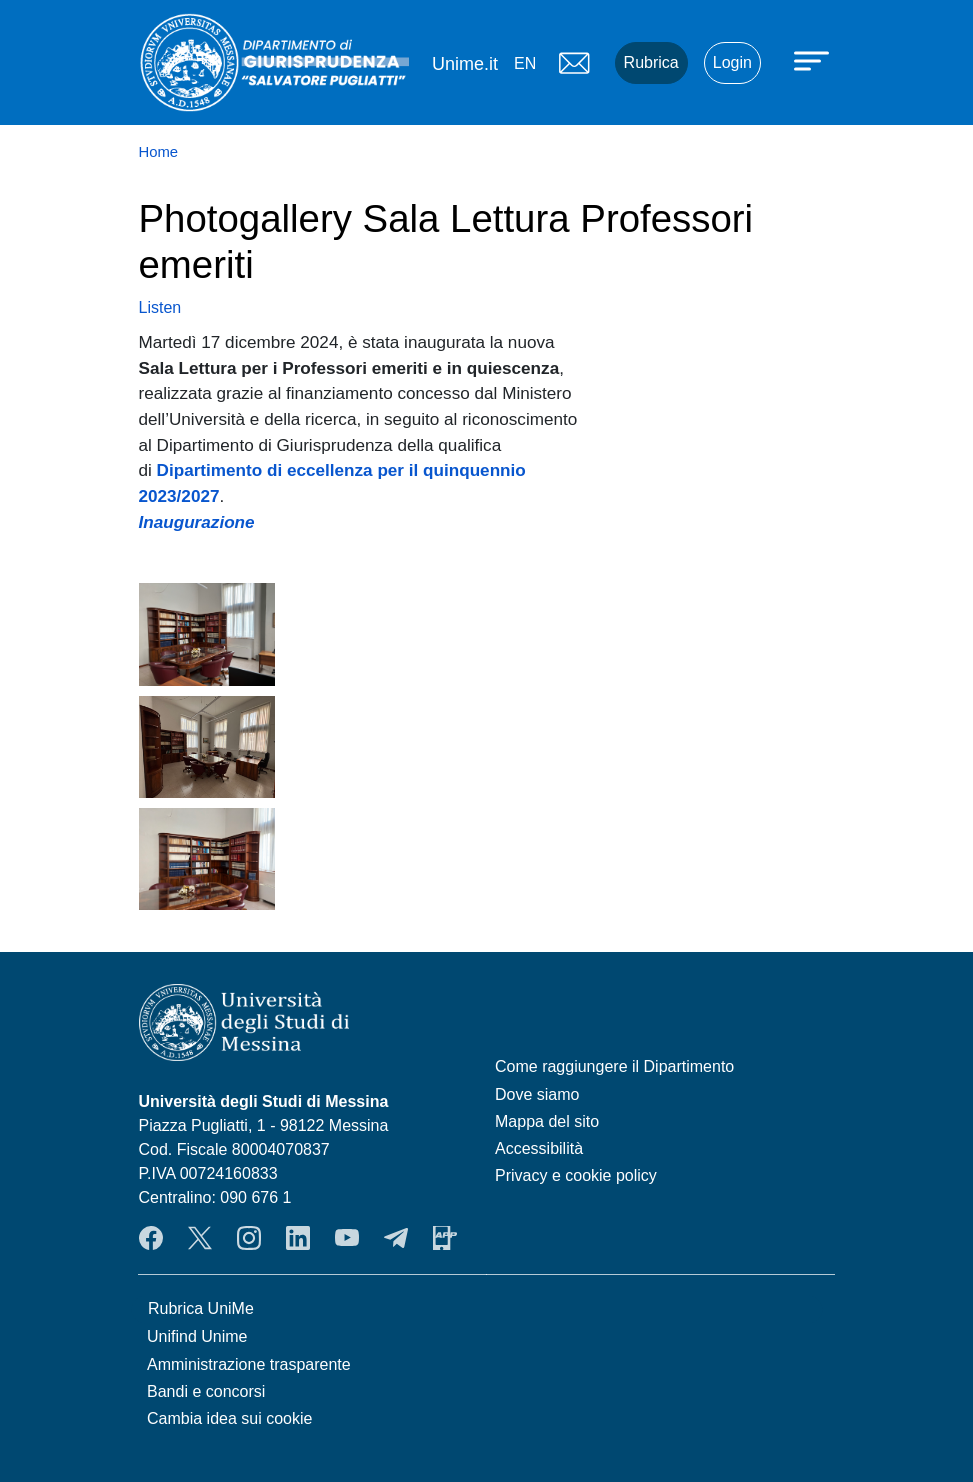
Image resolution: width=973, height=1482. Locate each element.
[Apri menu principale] (814, 60)
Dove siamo (537, 1094)
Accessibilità (539, 1148)
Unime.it (465, 64)
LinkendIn (298, 1238)
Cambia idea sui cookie (229, 1418)
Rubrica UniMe (201, 1308)
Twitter (200, 1238)
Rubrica (651, 62)
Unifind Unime (197, 1336)
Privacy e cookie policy (576, 1175)
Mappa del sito (547, 1121)
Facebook (151, 1238)
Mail (575, 63)
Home (159, 152)
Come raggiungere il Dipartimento (614, 1066)
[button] (207, 633)
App (445, 1238)
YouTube (347, 1238)
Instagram (249, 1238)
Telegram (396, 1238)
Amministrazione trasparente (249, 1364)
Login (732, 62)
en (525, 63)
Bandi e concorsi (206, 1391)
